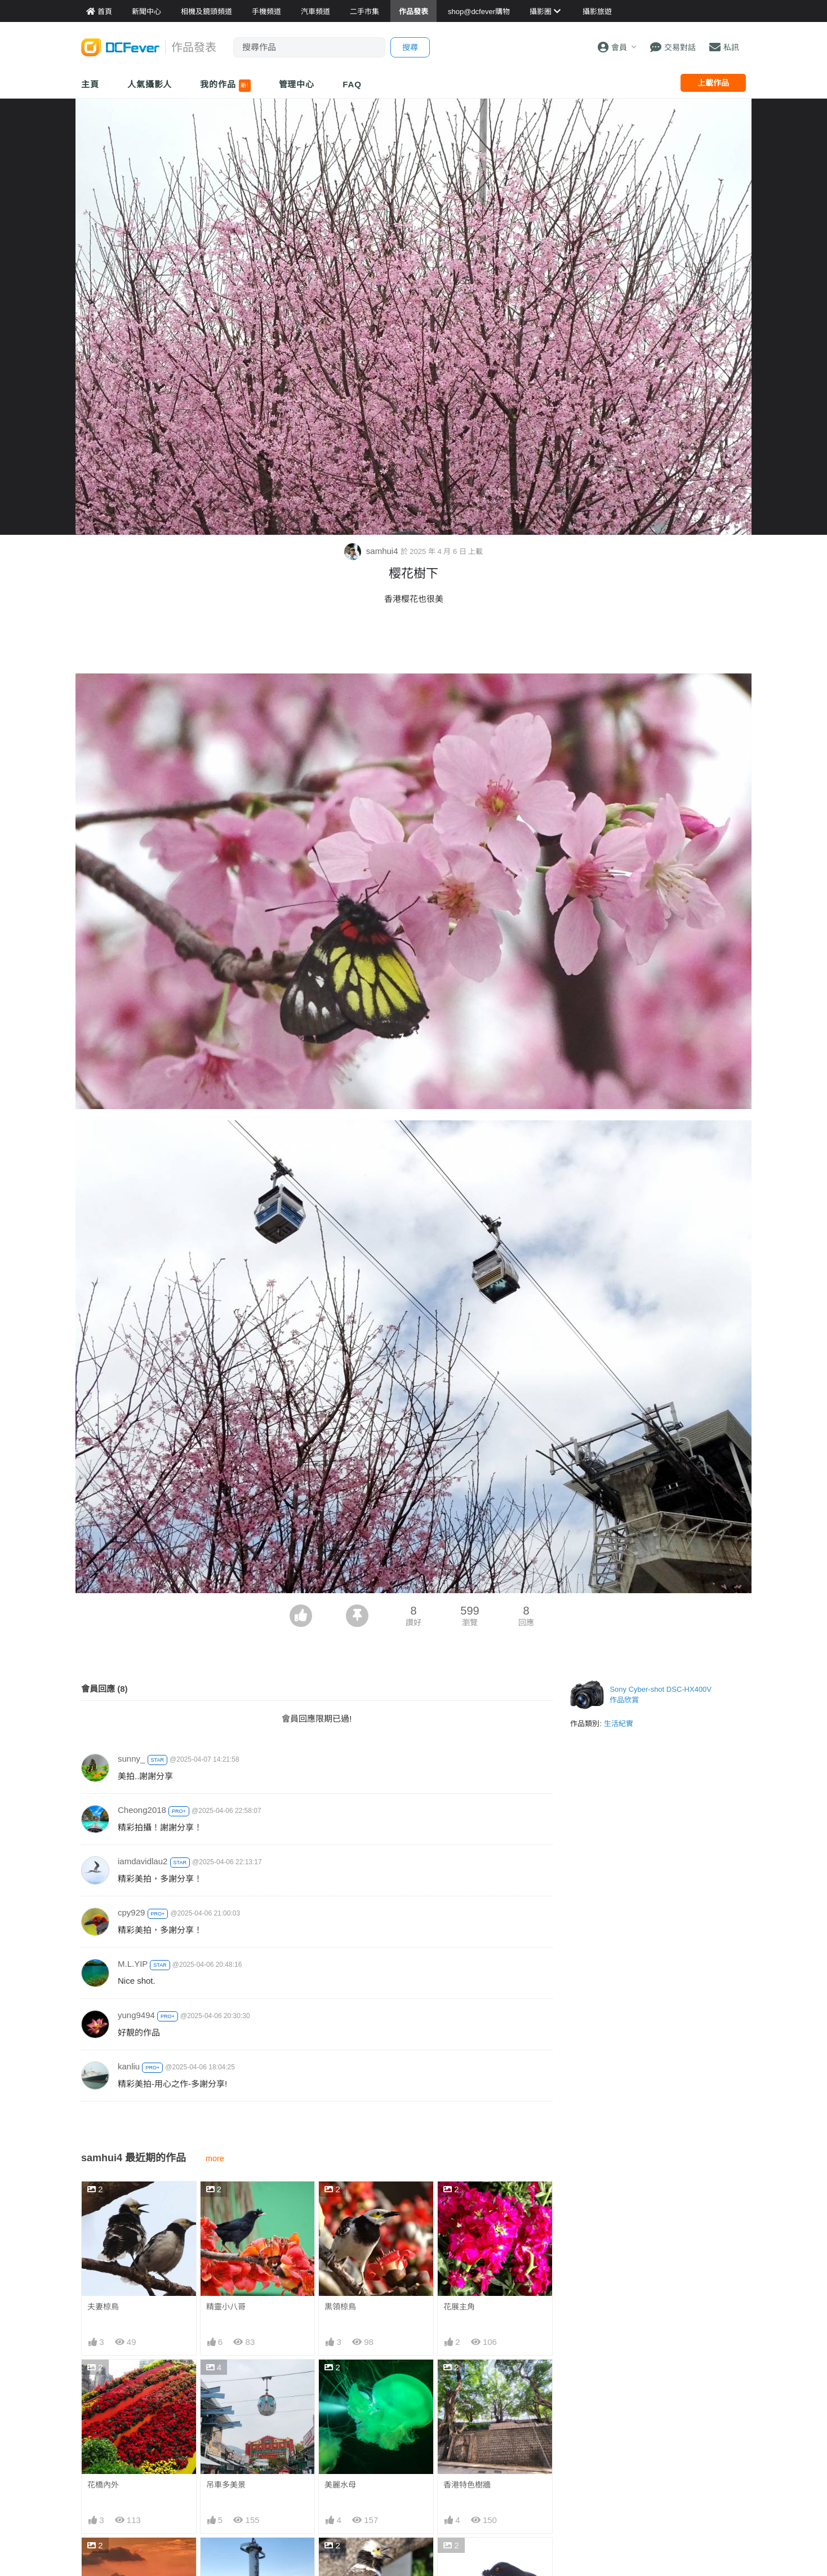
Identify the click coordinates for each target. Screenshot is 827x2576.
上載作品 (713, 82)
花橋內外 (103, 2484)
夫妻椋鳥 (103, 2306)
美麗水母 (340, 2484)
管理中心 (297, 84)
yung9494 (136, 2015)
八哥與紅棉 (463, 2557)
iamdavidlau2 (142, 1861)
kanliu (129, 2066)
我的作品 (225, 85)
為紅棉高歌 (344, 2557)
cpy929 (131, 1912)
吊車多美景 (226, 2484)
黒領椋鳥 (340, 2306)
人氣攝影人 (149, 84)
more (215, 2158)
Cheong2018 (142, 1810)
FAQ (352, 84)
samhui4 (372, 551)
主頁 (90, 84)
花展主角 (459, 2306)
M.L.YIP (133, 1963)
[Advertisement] (413, 642)
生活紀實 (618, 1723)
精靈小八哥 (226, 2306)
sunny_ (131, 1758)
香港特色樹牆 (467, 2484)
